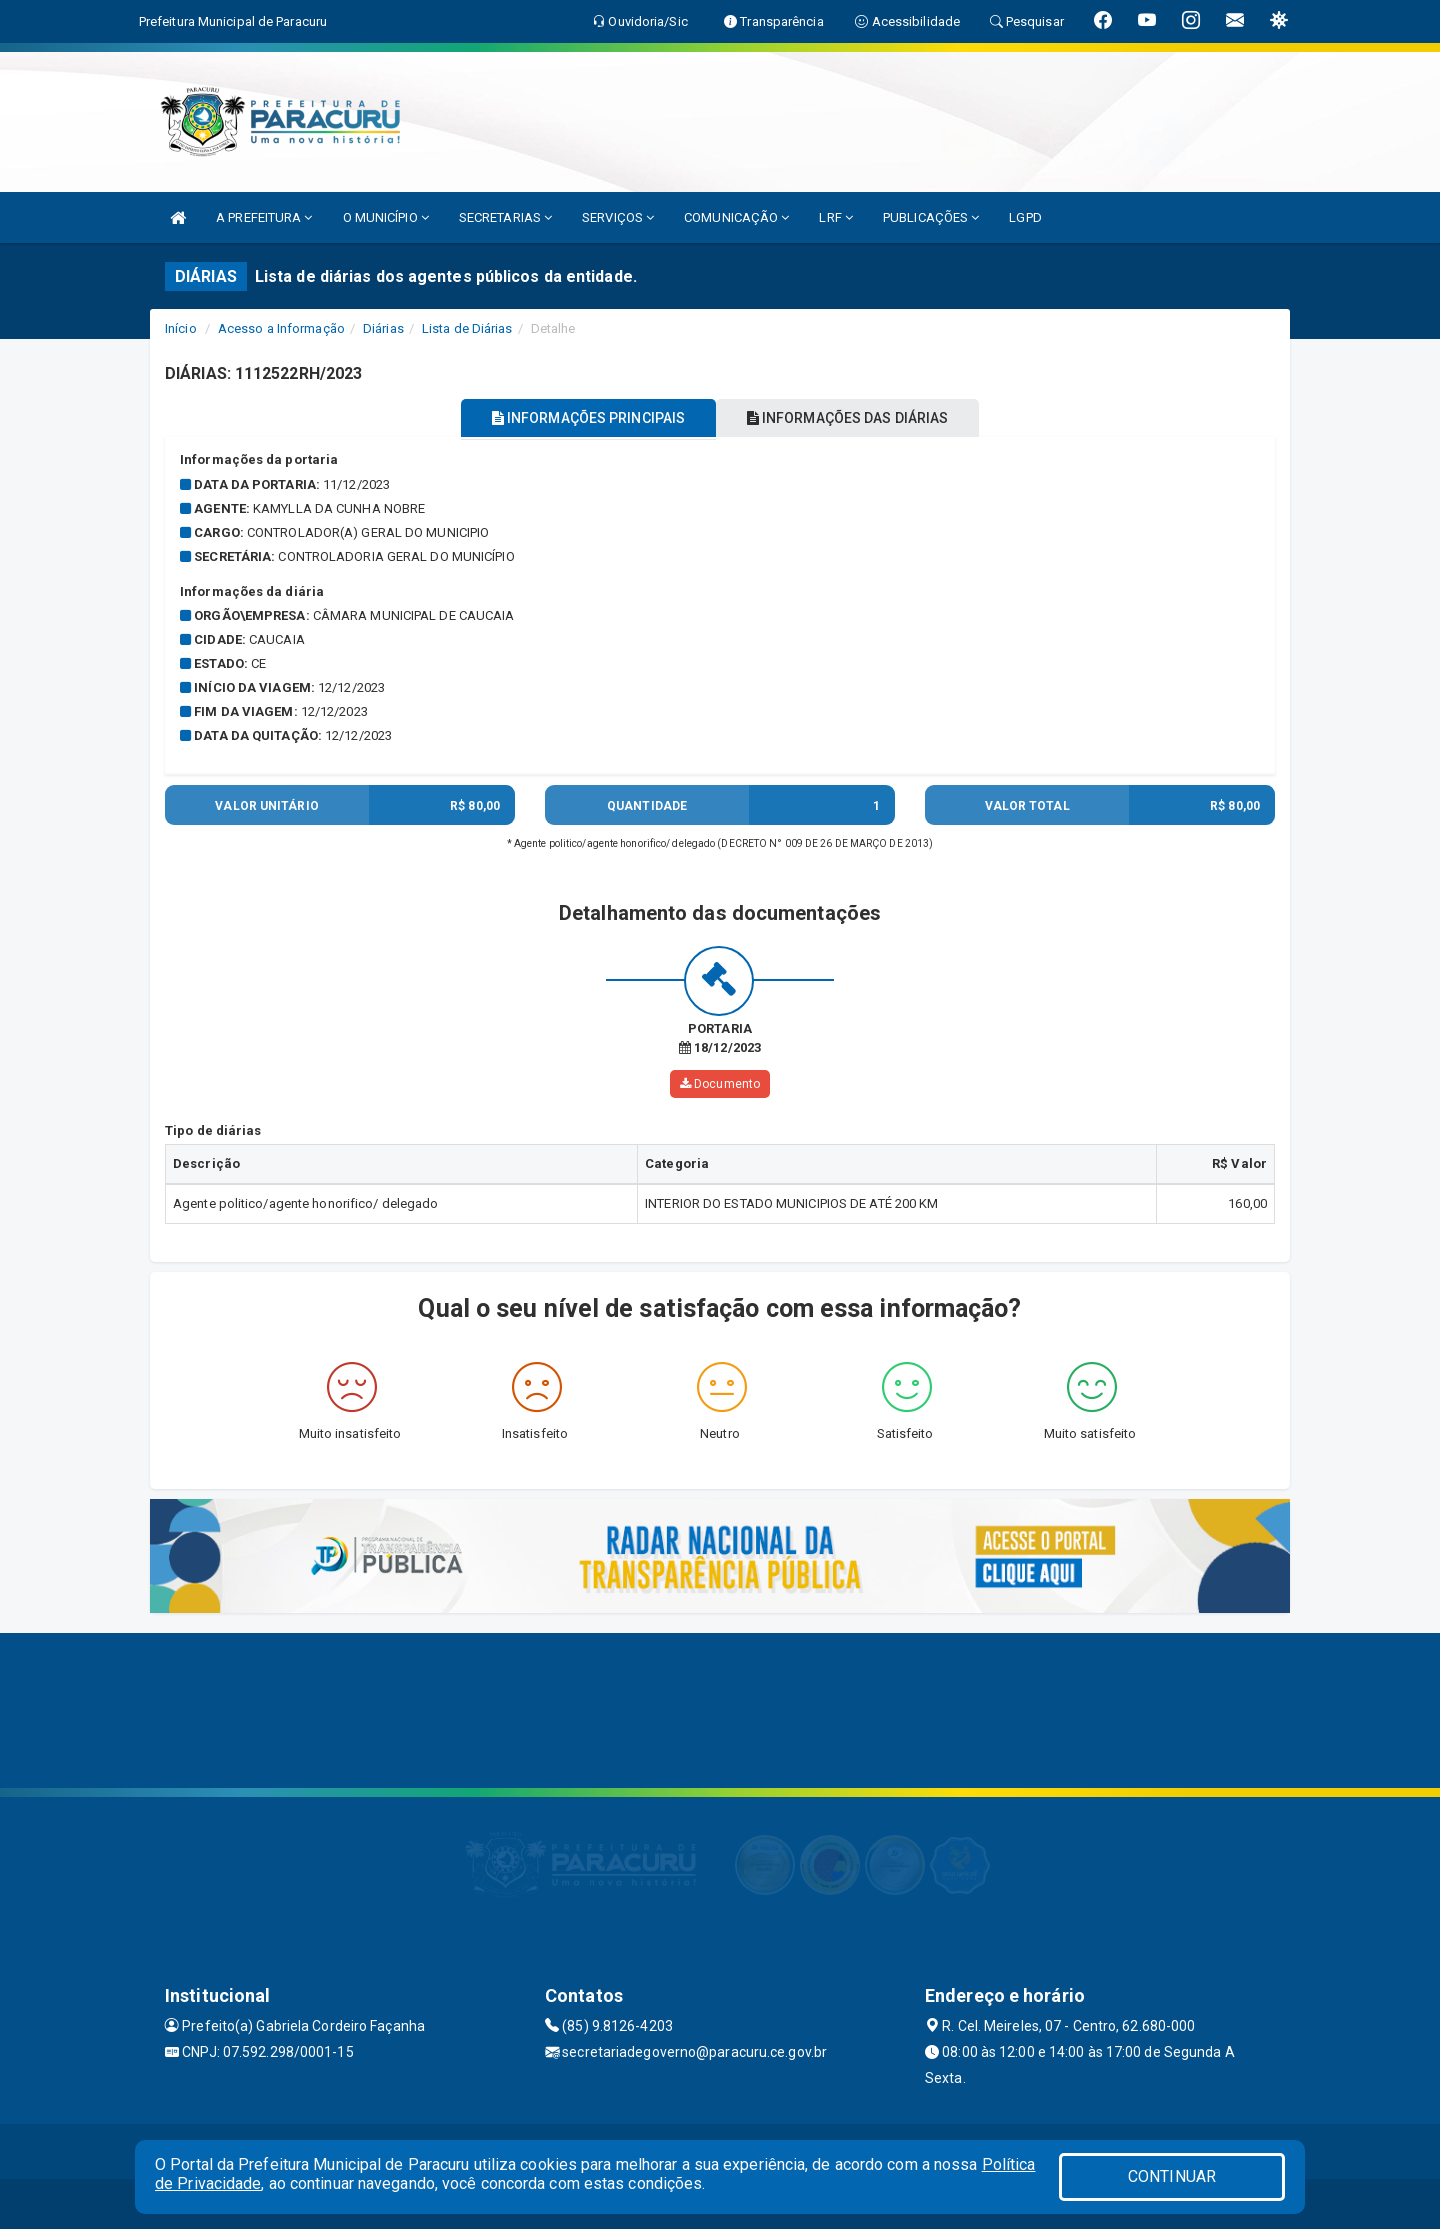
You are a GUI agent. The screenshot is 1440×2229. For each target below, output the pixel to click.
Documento (720, 1084)
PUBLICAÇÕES (931, 217)
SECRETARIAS (505, 217)
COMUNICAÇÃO (736, 217)
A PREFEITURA (264, 217)
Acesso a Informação (281, 328)
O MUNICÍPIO (386, 217)
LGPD (1025, 217)
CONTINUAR (1172, 2176)
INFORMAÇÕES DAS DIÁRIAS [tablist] (859, 418)
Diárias (383, 328)
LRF (836, 217)
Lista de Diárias (467, 328)
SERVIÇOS (618, 217)
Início (181, 328)
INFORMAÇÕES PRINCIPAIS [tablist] (577, 418)
